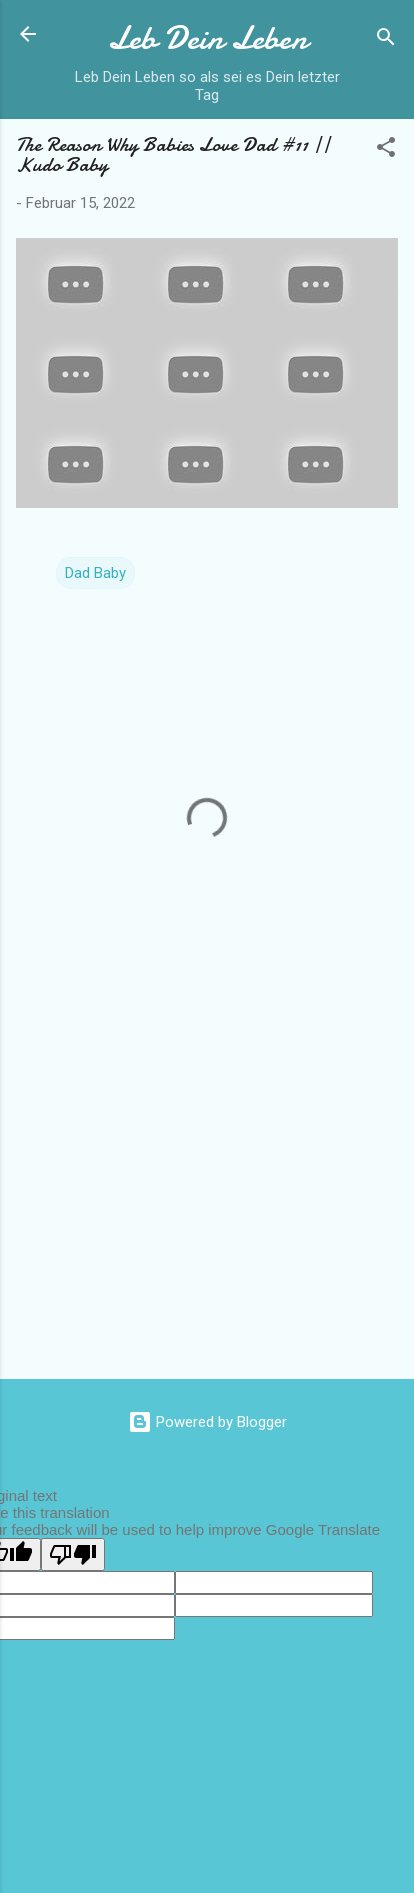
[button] (386, 150)
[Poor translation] (73, 1554)
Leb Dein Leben (207, 38)
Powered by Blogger (207, 1422)
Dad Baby (95, 573)
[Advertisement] (207, 1207)
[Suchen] (386, 40)
